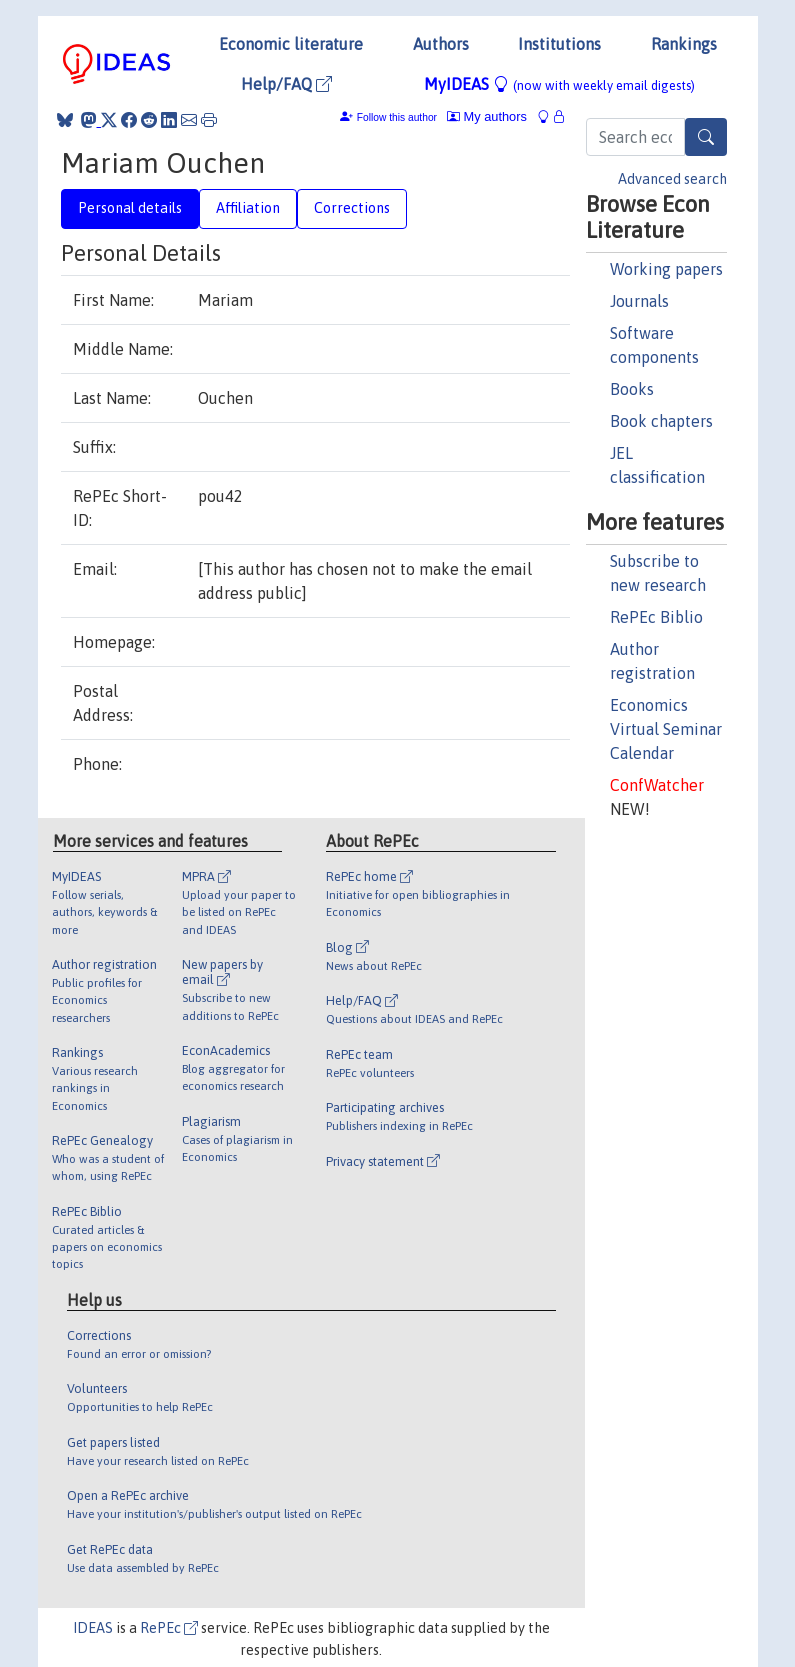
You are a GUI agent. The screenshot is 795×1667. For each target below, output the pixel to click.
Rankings (684, 44)
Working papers (666, 269)
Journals (639, 301)
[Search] (706, 137)
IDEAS (93, 1628)
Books (632, 389)
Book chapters (661, 421)
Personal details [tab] (130, 208)
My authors (487, 116)
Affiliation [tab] (248, 208)
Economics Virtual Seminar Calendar (666, 729)
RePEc (169, 1628)
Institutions (559, 44)
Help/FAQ (286, 84)
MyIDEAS (559, 84)
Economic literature (291, 44)
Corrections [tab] (352, 208)
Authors (441, 44)
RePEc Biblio (656, 617)
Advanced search (672, 179)
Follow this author (397, 117)
